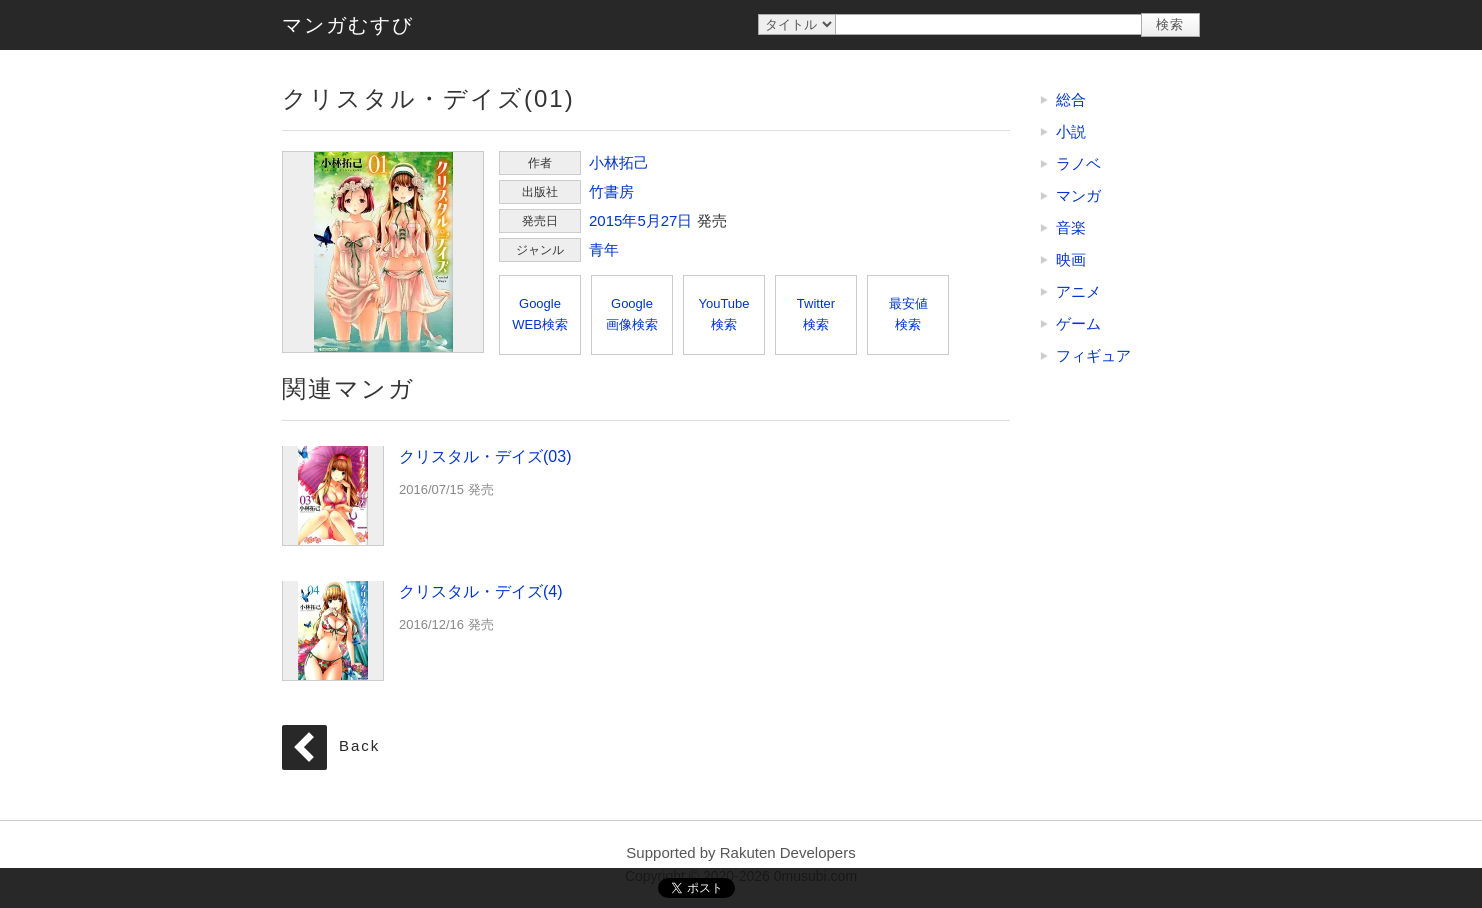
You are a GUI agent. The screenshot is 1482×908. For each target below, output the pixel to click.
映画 (1071, 259)
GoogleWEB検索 (540, 314)
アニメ (1078, 291)
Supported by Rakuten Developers (740, 852)
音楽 (1071, 227)
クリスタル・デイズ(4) (333, 630)
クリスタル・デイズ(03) (333, 495)
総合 (1071, 99)
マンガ (1078, 195)
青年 (604, 249)
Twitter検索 (816, 314)
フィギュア (1093, 355)
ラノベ (1078, 163)
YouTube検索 (723, 314)
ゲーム (1078, 323)
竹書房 (611, 191)
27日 (677, 220)
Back (359, 746)
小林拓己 (619, 162)
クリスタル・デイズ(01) (383, 252)
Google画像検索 (632, 314)
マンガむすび (348, 25)
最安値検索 (908, 314)
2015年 (613, 220)
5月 (648, 220)
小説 (1071, 131)
